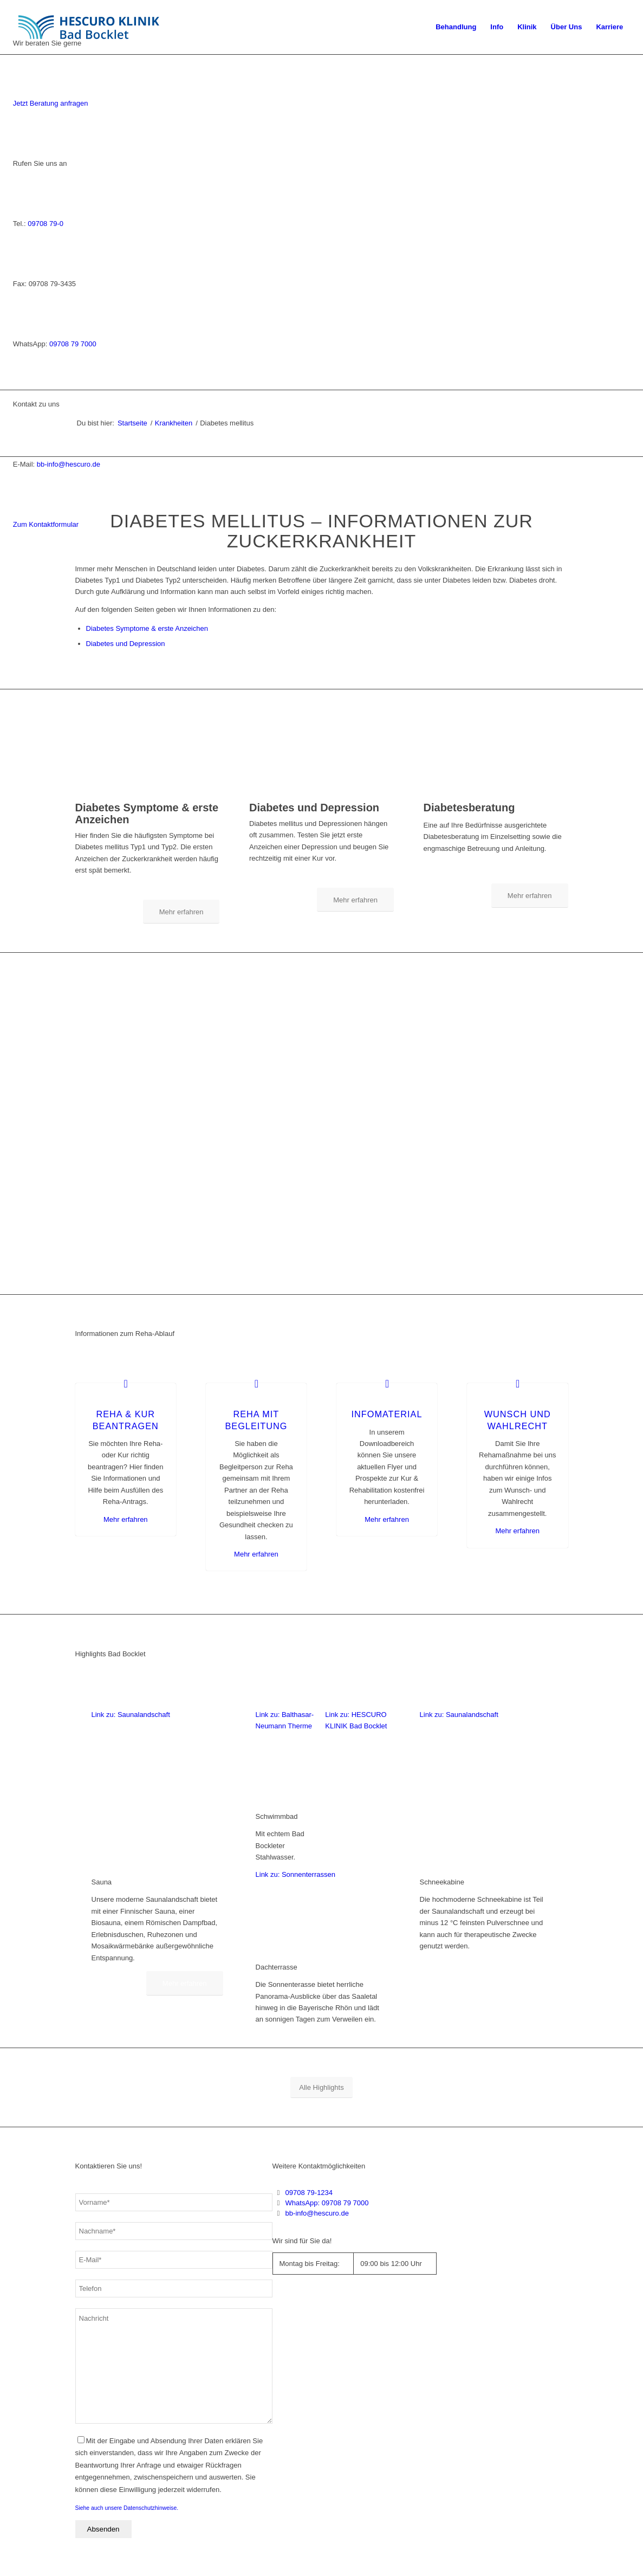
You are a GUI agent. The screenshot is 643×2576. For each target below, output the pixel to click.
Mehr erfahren (125, 1519)
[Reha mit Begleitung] (256, 1383)
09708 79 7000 (72, 344)
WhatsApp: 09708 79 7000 (327, 2203)
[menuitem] (455, 27)
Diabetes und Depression (125, 644)
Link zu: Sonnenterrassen (295, 1874)
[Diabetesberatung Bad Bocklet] (496, 795)
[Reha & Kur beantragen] (126, 1383)
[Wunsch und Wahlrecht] (517, 1383)
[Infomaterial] (387, 1383)
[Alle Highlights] (321, 2087)
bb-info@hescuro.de (68, 464)
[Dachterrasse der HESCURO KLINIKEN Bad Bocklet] (321, 1949)
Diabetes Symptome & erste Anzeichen (147, 628)
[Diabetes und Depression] (321, 795)
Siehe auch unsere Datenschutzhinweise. (127, 2508)
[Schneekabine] (485, 1864)
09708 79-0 (45, 223)
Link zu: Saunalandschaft (131, 1714)
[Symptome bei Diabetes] (147, 795)
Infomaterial (387, 1414)
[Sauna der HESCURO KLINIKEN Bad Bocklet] (157, 1864)
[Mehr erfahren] (181, 912)
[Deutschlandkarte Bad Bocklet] (498, 2275)
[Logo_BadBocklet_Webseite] (94, 27)
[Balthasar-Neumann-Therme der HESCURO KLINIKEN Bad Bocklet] (286, 1798)
